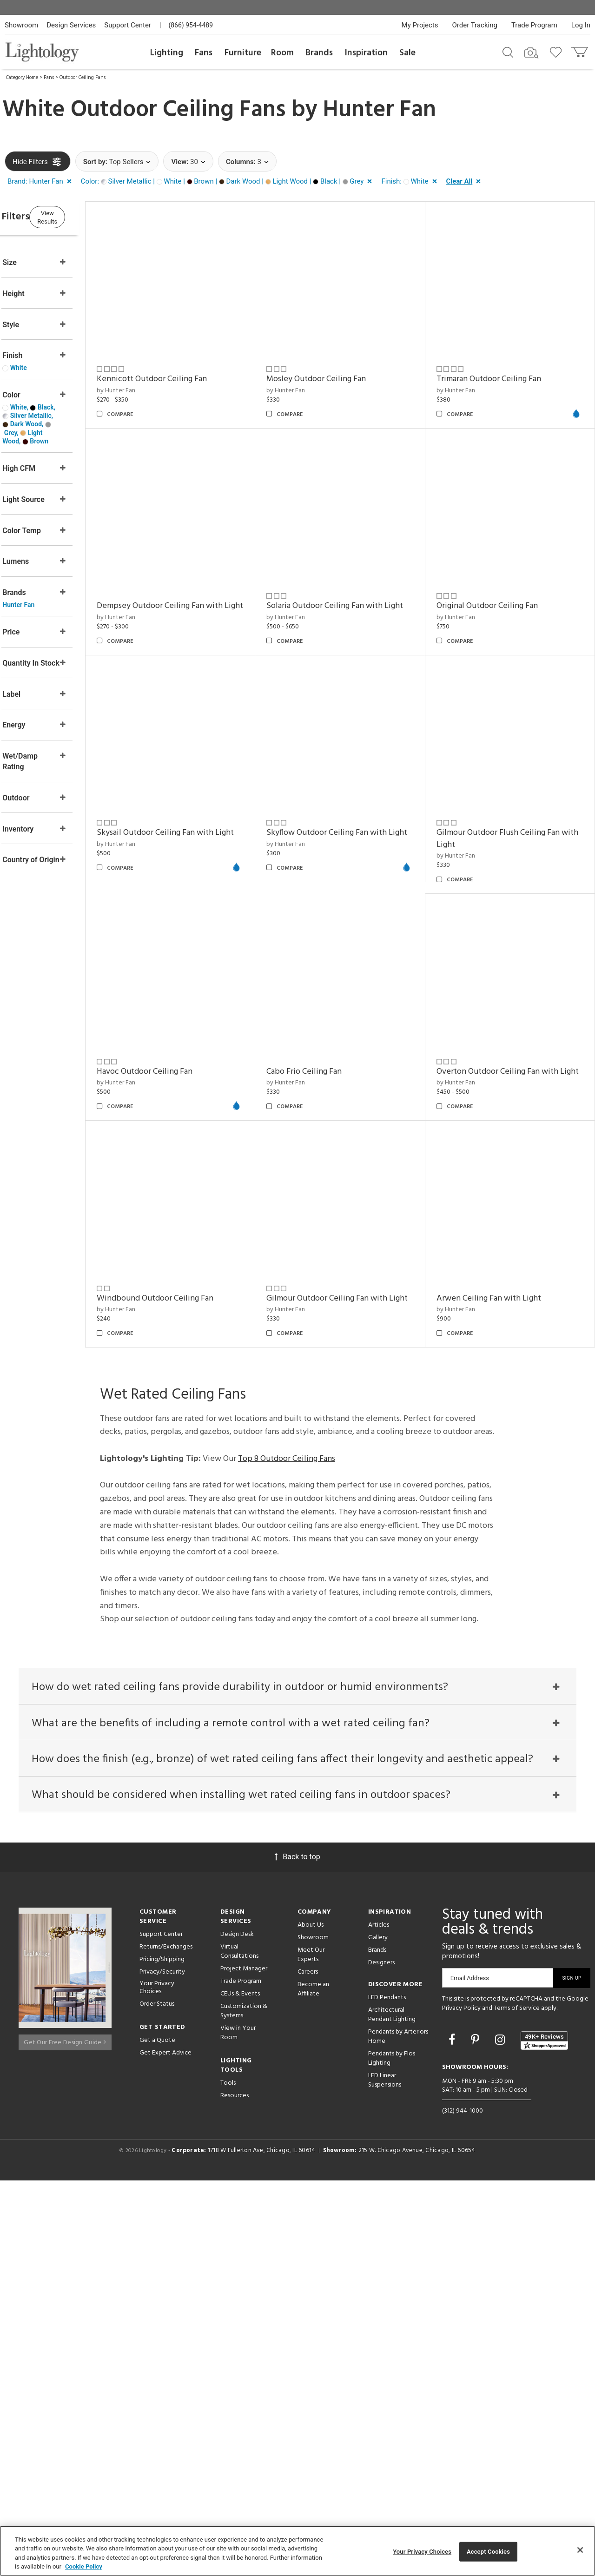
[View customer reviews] (544, 2435)
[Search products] (507, 51)
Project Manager (243, 2363)
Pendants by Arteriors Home (398, 2432)
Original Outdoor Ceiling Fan (498, 582)
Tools (228, 2478)
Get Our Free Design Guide (65, 2434)
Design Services (71, 25)
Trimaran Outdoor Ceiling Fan (500, 367)
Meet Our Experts (311, 2350)
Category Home (22, 77)
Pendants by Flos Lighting (391, 2454)
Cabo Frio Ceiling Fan (485, 1239)
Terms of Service (517, 2403)
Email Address (469, 2373)
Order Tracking (474, 25)
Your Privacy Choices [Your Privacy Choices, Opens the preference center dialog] (422, 2551)
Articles (378, 2320)
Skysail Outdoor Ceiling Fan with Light (506, 803)
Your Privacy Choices (156, 2383)
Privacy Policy (461, 2403)
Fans (203, 53)
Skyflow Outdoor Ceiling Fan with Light (192, 1030)
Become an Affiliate (313, 2384)
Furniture (243, 53)
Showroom (21, 25)
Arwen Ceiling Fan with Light (184, 1680)
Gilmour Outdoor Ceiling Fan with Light (508, 1460)
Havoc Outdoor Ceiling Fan (496, 1023)
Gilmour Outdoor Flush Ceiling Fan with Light (352, 1030)
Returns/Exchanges (165, 2342)
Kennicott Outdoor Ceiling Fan (187, 367)
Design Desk (237, 2329)
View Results (81, 215)
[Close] (580, 2550)
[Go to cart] (580, 50)
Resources (234, 2490)
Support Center (127, 25)
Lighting (166, 53)
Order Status (156, 2399)
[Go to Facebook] (453, 2435)
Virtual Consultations (239, 2347)
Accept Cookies (488, 2551)
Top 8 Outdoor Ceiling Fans (286, 1841)
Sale (407, 53)
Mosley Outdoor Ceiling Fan (340, 367)
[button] (41, 182)
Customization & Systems (243, 2406)
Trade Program (534, 25)
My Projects (420, 25)
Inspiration (366, 53)
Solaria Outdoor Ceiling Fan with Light (349, 588)
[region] (297, 2551)
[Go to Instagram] (501, 2435)
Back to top (297, 2251)
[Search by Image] (531, 53)
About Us (311, 2320)
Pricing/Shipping (162, 2354)
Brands (319, 53)
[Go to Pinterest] (476, 2435)
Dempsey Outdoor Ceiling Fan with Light (195, 588)
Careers (308, 2367)
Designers (381, 2357)
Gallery (378, 2332)
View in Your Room (238, 2428)
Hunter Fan (379, 110)
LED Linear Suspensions (384, 2475)
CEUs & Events (240, 2389)
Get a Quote (157, 2435)
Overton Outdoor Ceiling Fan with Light (193, 1460)
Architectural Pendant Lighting (392, 2410)
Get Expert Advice (165, 2448)
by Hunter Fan (151, 378)
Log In (580, 25)
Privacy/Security (162, 2367)
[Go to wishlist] (558, 51)
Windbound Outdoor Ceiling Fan (349, 1453)
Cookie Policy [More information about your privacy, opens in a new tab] (83, 2566)
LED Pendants (387, 2392)
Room (282, 53)
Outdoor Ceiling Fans (83, 77)
